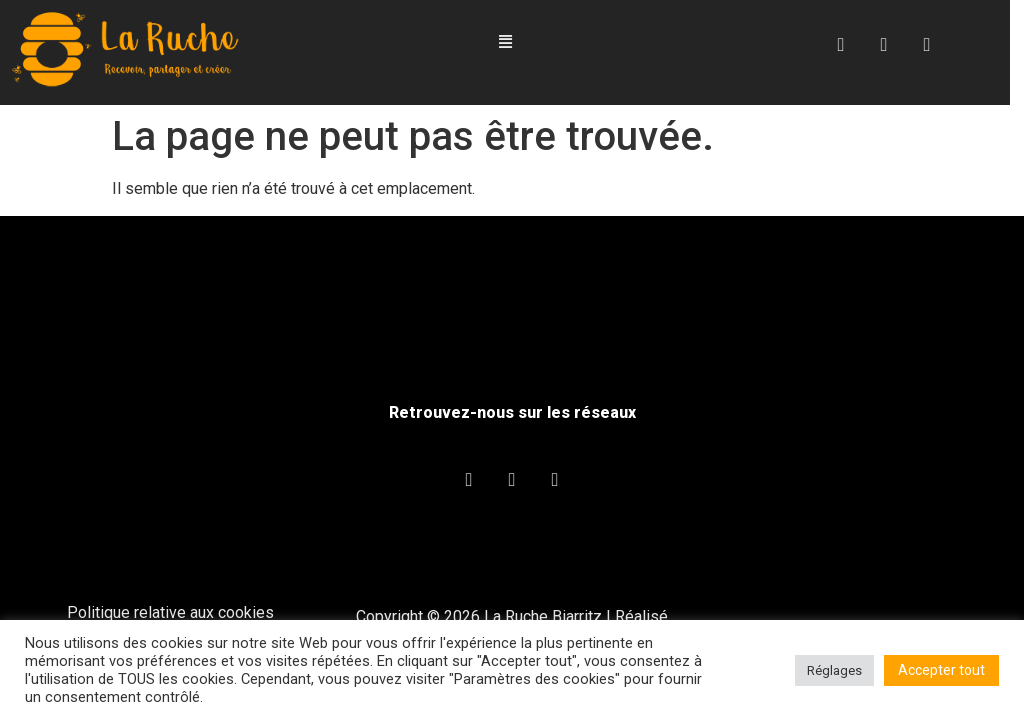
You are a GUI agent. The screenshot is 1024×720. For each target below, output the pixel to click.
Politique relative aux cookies (170, 613)
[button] (512, 42)
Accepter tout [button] (941, 670)
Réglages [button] (834, 670)
